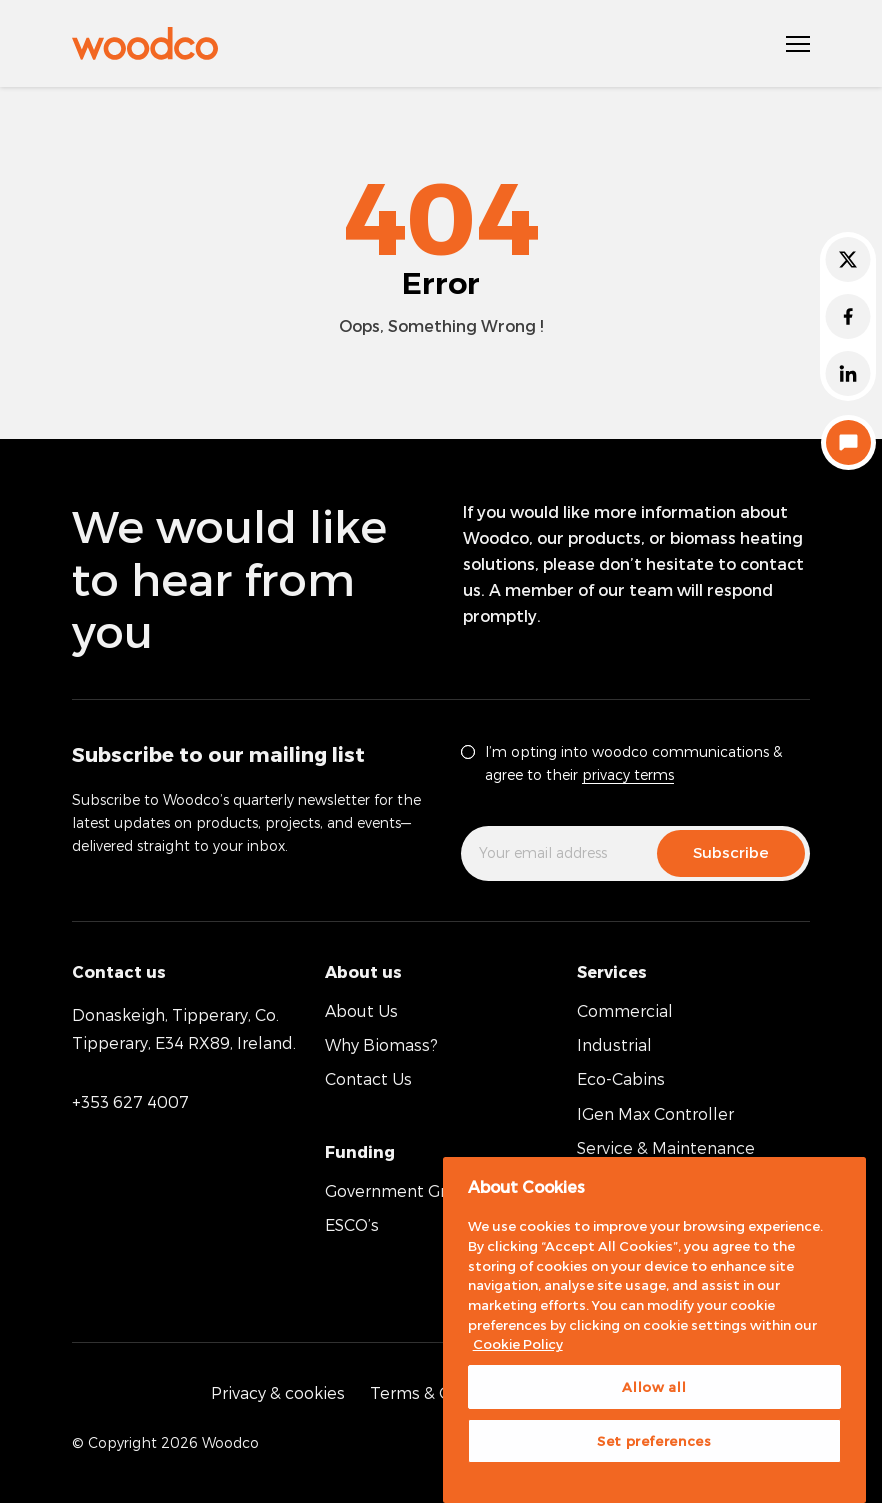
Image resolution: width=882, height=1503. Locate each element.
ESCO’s (352, 1224)
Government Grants (402, 1190)
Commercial (625, 1010)
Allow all (654, 1387)
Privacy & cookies (278, 1392)
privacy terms (628, 774)
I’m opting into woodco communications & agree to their (633, 763)
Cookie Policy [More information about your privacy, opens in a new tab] (518, 1344)
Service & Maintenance (666, 1147)
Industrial (614, 1044)
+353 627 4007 (130, 1101)
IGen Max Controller (655, 1113)
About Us (361, 1010)
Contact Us (368, 1078)
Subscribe (731, 852)
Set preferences (654, 1441)
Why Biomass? (381, 1044)
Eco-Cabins (621, 1078)
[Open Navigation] (798, 44)
